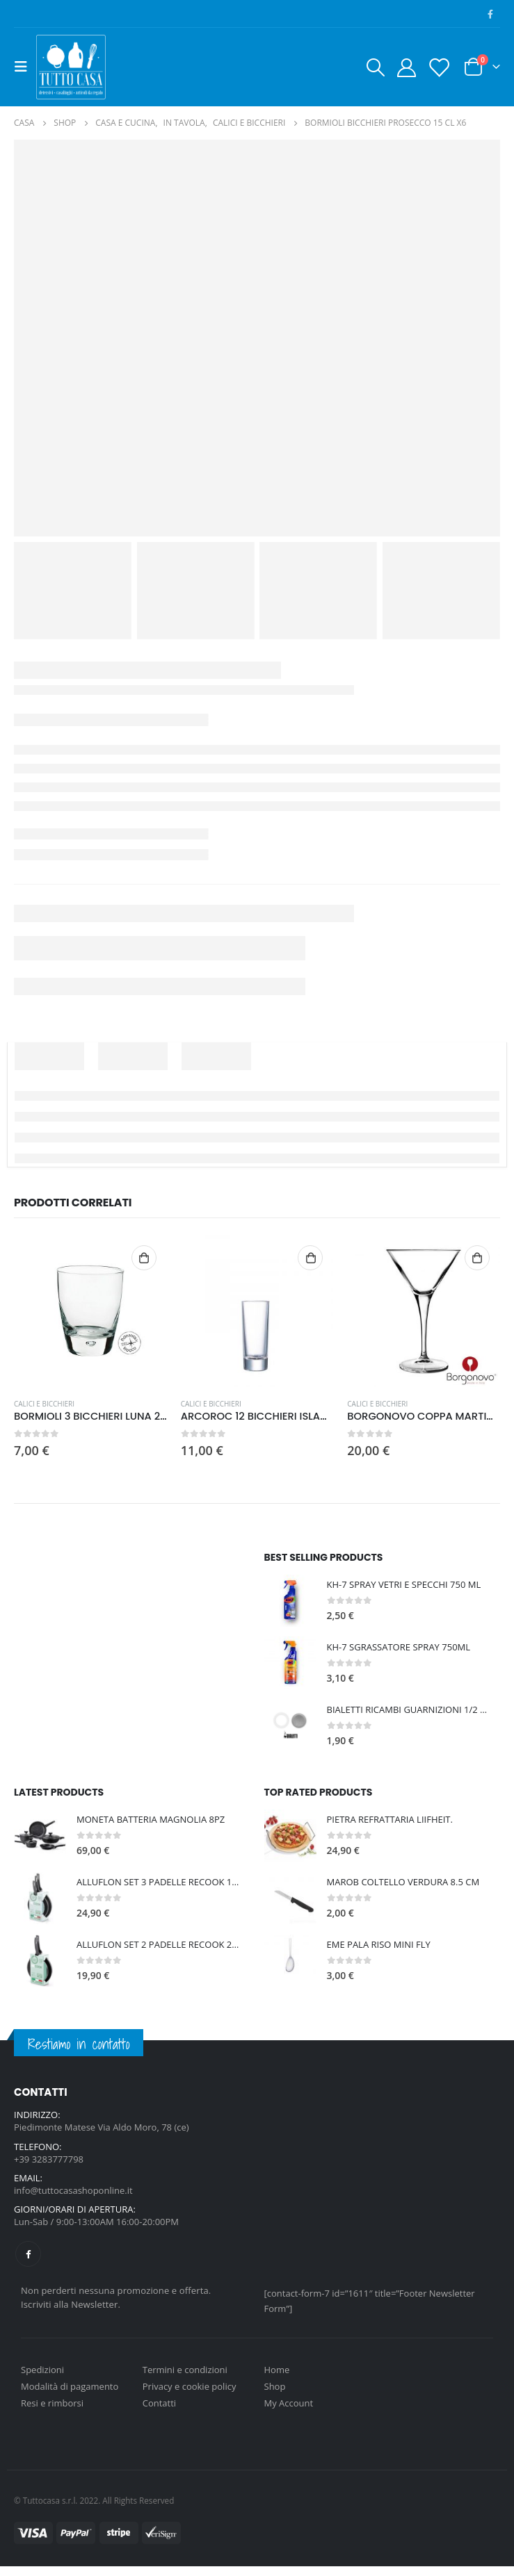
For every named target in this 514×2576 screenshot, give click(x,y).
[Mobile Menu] (25, 67)
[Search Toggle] (374, 67)
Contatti (159, 2412)
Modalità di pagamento (69, 2396)
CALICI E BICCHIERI (44, 1404)
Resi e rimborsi (52, 2412)
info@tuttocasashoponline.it (73, 2198)
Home (277, 2379)
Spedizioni (42, 2379)
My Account (289, 2412)
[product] (90, 1311)
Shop (275, 2396)
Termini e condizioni (185, 2379)
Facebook (28, 2263)
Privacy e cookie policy (189, 2396)
